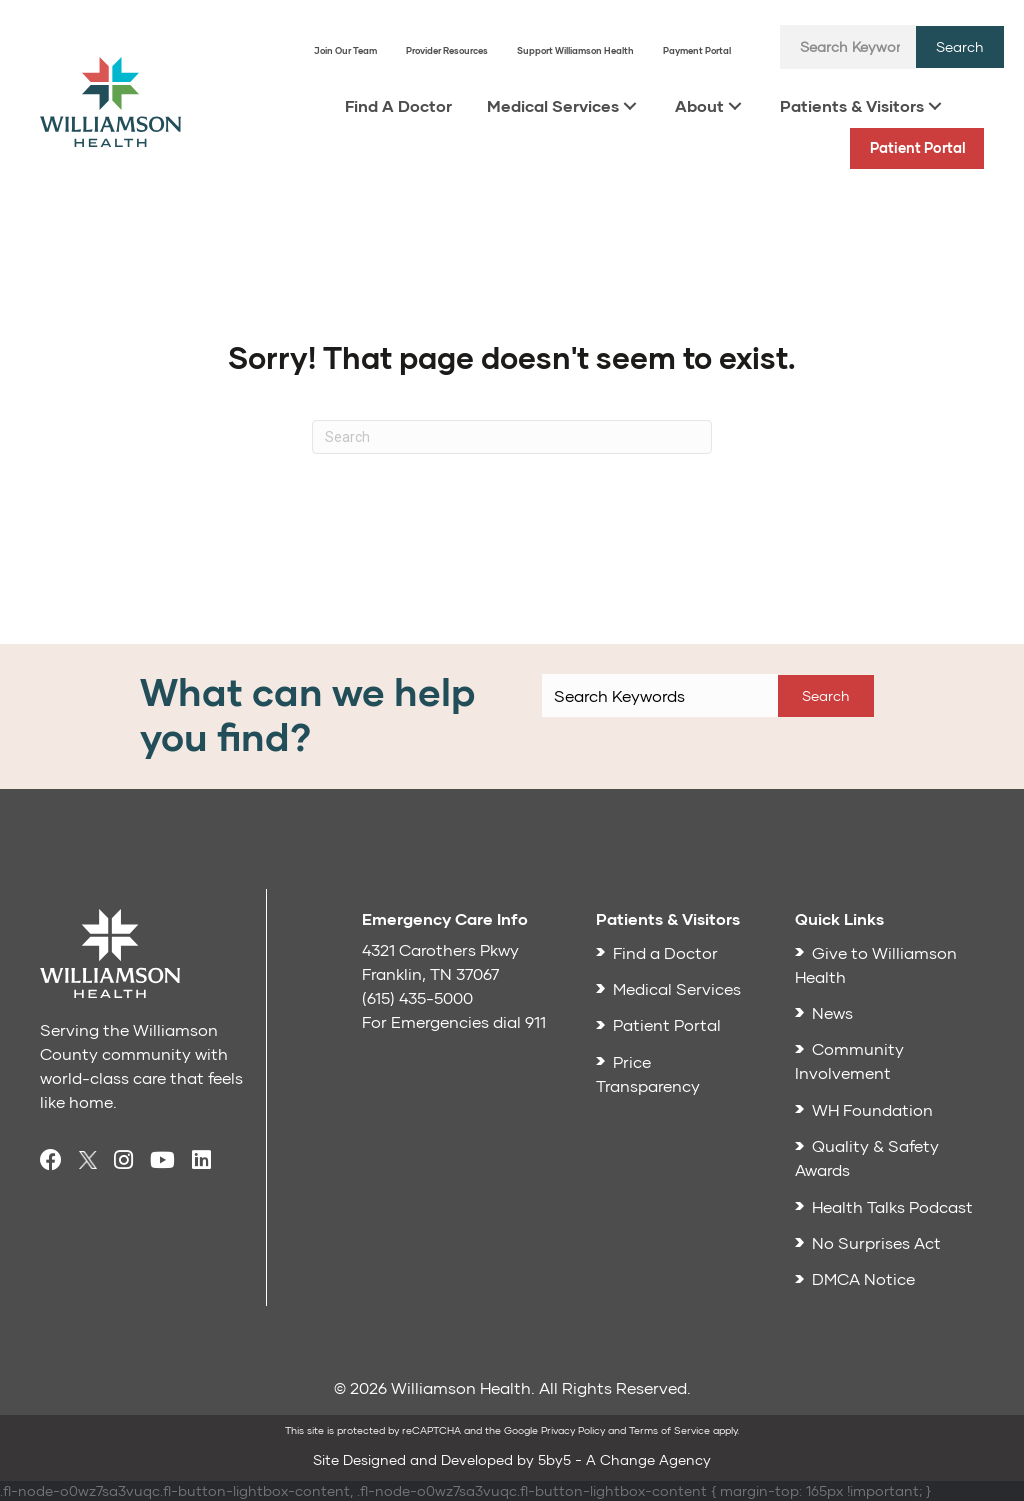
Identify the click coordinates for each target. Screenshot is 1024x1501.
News (832, 1012)
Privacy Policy (573, 1430)
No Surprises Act (876, 1242)
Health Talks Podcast (892, 1206)
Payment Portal (697, 50)
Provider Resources (447, 50)
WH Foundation (872, 1109)
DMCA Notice (863, 1278)
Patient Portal (918, 147)
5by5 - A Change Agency (624, 1459)
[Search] (512, 437)
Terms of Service (669, 1430)
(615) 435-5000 (417, 997)
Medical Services (553, 105)
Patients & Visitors (852, 105)
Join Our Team (345, 50)
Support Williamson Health (575, 50)
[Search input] (848, 47)
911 (535, 1021)
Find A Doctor (398, 105)
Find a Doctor (665, 952)
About (699, 105)
